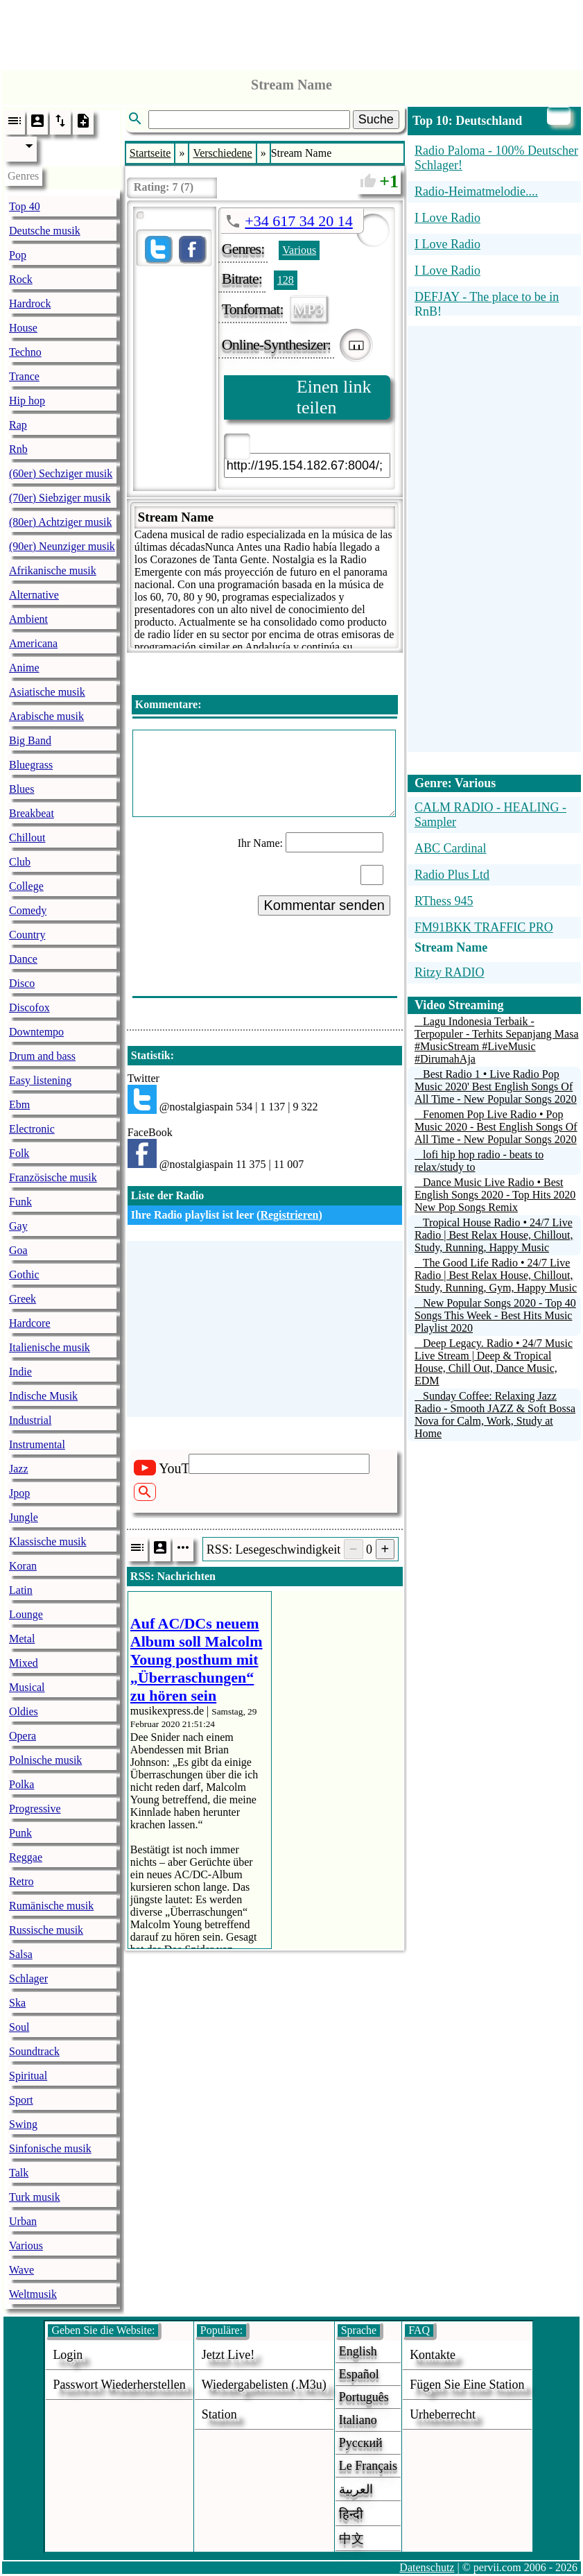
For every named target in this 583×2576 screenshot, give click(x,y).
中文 (351, 2538)
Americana (33, 643)
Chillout (27, 837)
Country (27, 935)
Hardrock (30, 303)
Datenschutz (426, 2567)
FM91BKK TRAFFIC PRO (484, 927)
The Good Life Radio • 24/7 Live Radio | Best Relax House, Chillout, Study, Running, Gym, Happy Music (496, 1275)
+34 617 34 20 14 (298, 221)
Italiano (358, 2420)
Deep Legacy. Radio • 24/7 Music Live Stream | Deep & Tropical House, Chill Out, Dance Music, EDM (494, 1361)
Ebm (19, 1104)
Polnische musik (45, 1760)
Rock (21, 279)
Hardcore (30, 1323)
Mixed (23, 1663)
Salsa (21, 1954)
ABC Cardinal (451, 848)
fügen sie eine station (467, 2385)
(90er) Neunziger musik (62, 546)
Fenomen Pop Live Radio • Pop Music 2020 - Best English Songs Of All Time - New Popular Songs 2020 (496, 1126)
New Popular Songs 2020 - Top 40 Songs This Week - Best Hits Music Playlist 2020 (495, 1315)
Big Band (30, 740)
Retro (21, 1881)
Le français (368, 2466)
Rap (18, 425)
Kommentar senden (324, 905)
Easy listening (40, 1080)
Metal (22, 1639)
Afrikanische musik (52, 570)
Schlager (28, 1978)
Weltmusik (33, 2294)
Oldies (23, 1711)
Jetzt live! (228, 2355)
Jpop (19, 1493)
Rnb (18, 449)
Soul (19, 2027)
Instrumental (37, 1444)
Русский (361, 2443)
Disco (22, 983)
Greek (22, 1299)
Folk (19, 1153)
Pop (17, 255)
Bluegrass (31, 765)
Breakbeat (31, 813)
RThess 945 (444, 901)
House (23, 328)
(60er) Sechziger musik (60, 473)
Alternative (34, 595)
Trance (24, 376)
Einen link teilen (334, 397)
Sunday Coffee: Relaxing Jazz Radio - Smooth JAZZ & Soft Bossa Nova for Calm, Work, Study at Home (495, 1414)
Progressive (35, 1808)
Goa (18, 1250)
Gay (18, 1226)
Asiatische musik (47, 692)
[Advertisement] (292, 31)
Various (26, 2245)
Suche (376, 119)
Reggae (25, 1857)
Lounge (26, 1614)
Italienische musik (49, 1347)
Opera (22, 1736)
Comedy (27, 910)
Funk (20, 1202)
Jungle (23, 1517)
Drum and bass (42, 1056)
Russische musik (46, 1930)
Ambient (28, 619)
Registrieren (289, 1215)
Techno (25, 352)
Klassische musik (48, 1541)
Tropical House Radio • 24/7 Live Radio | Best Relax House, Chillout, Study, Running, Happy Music (494, 1235)
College (26, 886)
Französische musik (53, 1177)
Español (359, 2374)
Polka (21, 1784)
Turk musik (34, 2197)
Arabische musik (46, 716)
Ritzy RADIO (450, 972)
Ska (17, 2003)
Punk (20, 1833)
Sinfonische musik (50, 2148)
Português (364, 2397)
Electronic (32, 1129)
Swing (23, 2124)
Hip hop (27, 400)
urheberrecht (443, 2414)
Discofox (29, 1007)
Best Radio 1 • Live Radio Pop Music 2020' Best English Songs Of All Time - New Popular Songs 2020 (496, 1086)
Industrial (30, 1420)
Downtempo (36, 1032)
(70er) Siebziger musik (60, 498)
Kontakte (432, 2355)
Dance (23, 959)
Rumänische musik (51, 1906)
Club (20, 862)
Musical (27, 1687)
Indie (20, 1371)
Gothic (24, 1274)
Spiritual (28, 2075)
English (358, 2351)
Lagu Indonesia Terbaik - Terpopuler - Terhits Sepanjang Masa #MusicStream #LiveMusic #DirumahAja (497, 1040)
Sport (21, 2100)
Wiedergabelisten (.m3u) (264, 2385)
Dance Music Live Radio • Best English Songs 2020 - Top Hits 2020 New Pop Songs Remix (495, 1194)
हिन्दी (351, 2514)
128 (285, 280)
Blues (21, 789)
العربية (356, 2489)
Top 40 (24, 206)
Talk (18, 2173)
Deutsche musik (44, 231)
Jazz (18, 1469)
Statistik (151, 1055)
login (67, 2355)
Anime (24, 667)
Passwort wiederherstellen (119, 2385)
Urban (23, 2221)
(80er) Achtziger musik (60, 522)
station (219, 2414)
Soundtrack (34, 2051)
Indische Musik (43, 1396)
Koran (23, 1566)
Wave (21, 2270)
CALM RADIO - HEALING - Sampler (490, 814)
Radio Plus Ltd (452, 875)
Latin (21, 1590)
